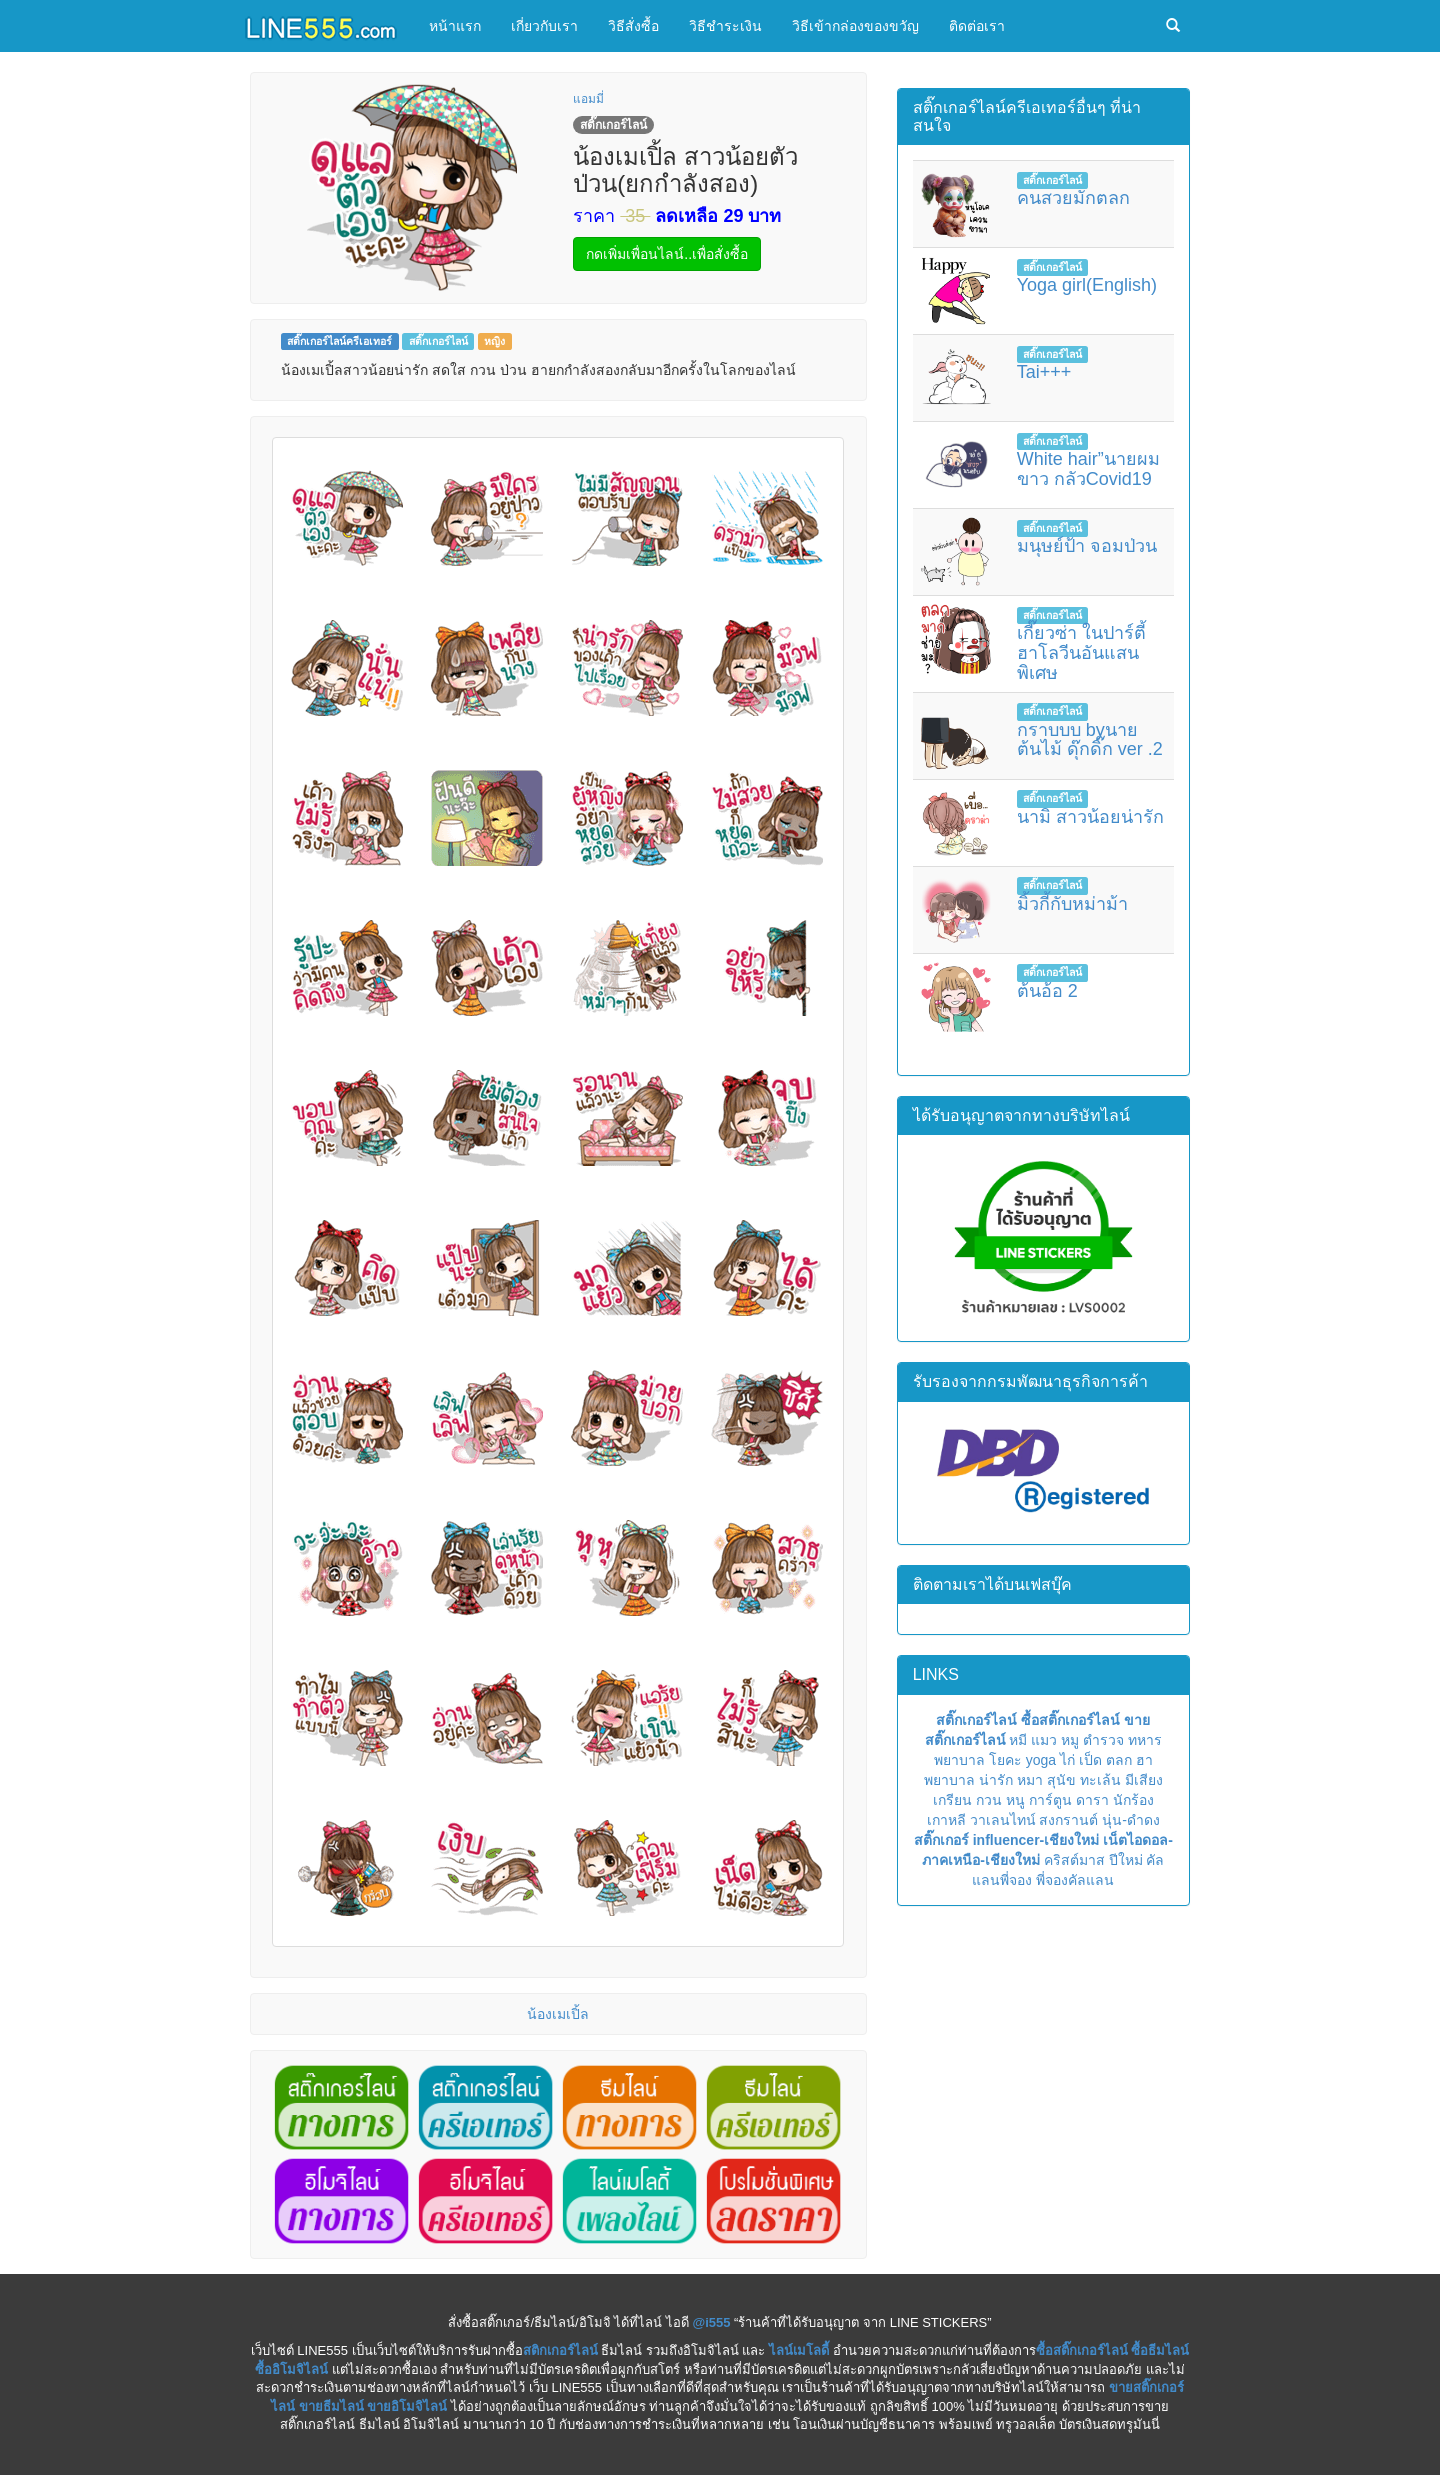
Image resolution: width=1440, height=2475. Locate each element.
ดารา (1092, 1800)
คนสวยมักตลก (1073, 198)
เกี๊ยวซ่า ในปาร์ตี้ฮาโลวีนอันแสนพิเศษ (1081, 653)
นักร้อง (1133, 1800)
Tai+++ (1044, 372)
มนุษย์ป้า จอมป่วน (1087, 546)
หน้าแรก (455, 26)
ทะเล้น (1100, 1780)
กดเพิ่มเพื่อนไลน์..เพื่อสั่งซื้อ (667, 254)
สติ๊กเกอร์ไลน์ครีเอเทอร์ (339, 341)
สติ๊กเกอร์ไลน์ (438, 341)
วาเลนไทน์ (1003, 1820)
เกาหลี (946, 1820)
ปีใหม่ (1126, 1860)
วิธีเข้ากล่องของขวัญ (855, 26)
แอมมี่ (588, 99)
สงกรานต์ (1068, 1820)
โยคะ (1005, 1760)
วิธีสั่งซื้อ (633, 26)
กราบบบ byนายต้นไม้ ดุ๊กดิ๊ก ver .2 (1090, 740)
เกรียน (952, 1800)
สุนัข (1061, 1780)
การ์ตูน (1050, 1800)
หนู (1015, 1800)
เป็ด (1090, 1760)
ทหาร (1145, 1740)
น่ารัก (996, 1780)
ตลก (1119, 1760)
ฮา (1144, 1760)
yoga (1041, 1760)
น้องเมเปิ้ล (558, 2014)
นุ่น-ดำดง (1131, 1820)
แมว (1044, 1740)
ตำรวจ (1103, 1740)
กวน (989, 1800)
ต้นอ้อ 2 (1047, 991)
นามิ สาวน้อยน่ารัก (1090, 817)
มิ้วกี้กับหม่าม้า (1072, 904)
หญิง (494, 341)
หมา (1030, 1780)
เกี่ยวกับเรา (544, 26)
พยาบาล (959, 1760)
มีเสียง (1144, 1780)
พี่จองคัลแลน (1075, 1880)
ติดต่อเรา (977, 26)
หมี (1018, 1740)
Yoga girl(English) (1087, 285)
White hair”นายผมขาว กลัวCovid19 (1088, 469)
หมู (1070, 1740)
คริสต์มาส (1074, 1860)
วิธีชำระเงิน (725, 26)
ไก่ (1067, 1760)
